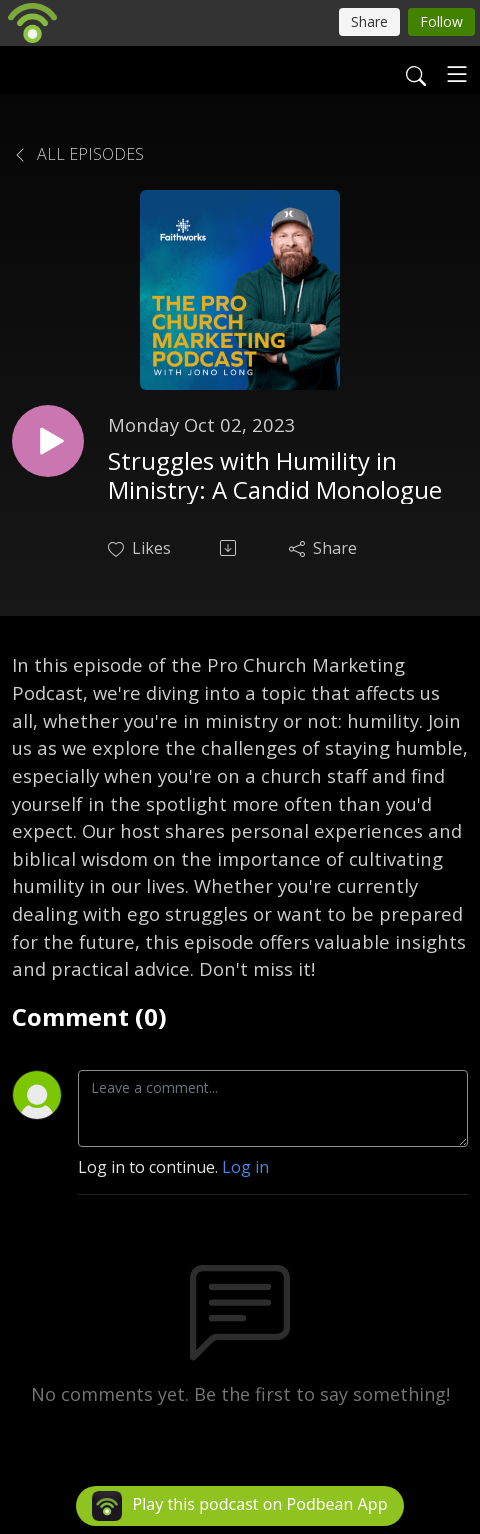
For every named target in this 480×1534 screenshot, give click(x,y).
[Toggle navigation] (457, 74)
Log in (245, 1167)
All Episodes (78, 154)
